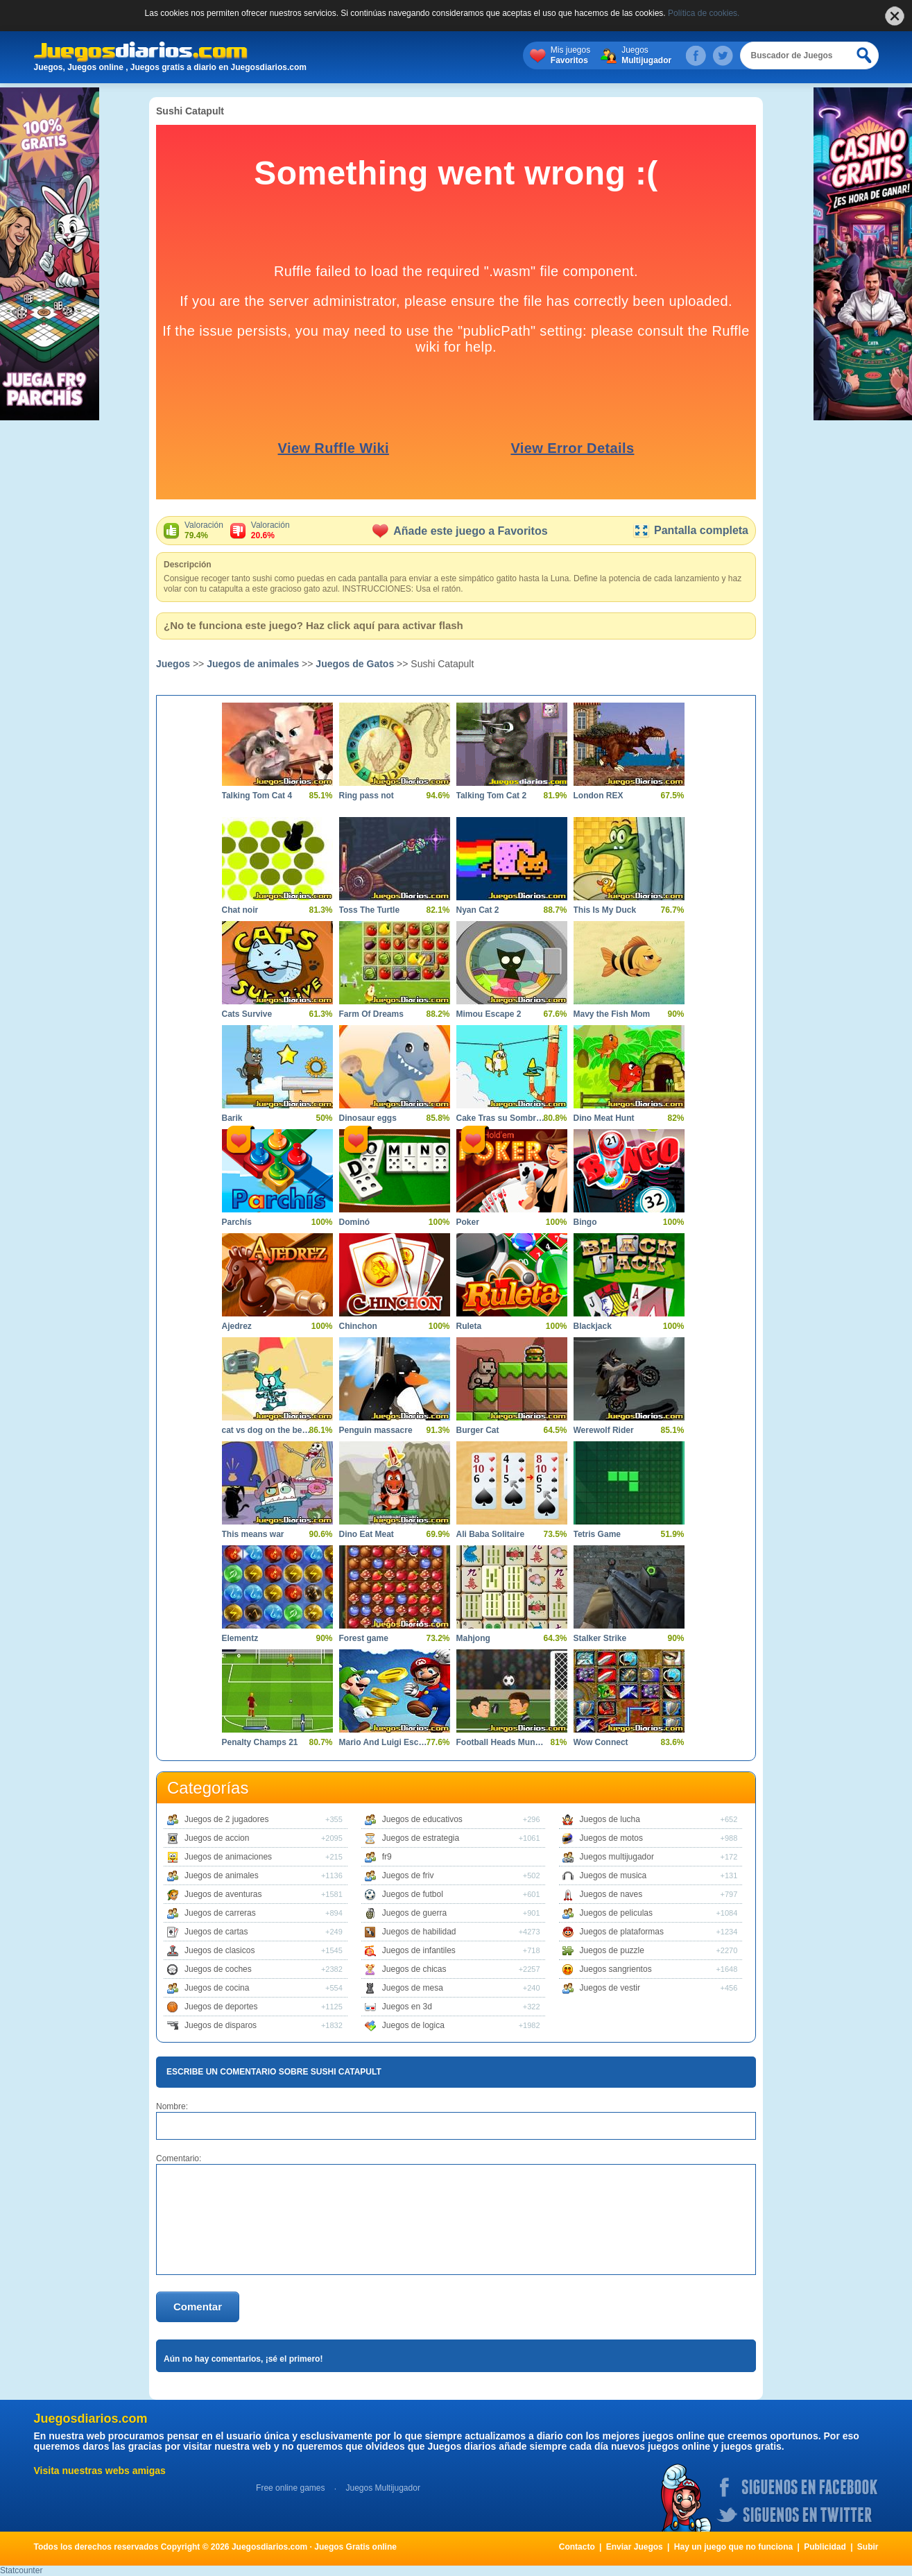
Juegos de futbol (412, 1894)
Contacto (577, 2547)
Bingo (585, 1222)
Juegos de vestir (610, 1988)
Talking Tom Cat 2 (491, 795)
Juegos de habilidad (419, 1932)
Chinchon (358, 1326)
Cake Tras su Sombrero (501, 1118)
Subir (868, 2547)
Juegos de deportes (220, 2006)
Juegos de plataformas (622, 1932)
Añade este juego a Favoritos (459, 531)
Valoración (203, 530)
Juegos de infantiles (419, 1950)
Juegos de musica (613, 1875)
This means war (253, 1534)
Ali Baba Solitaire (490, 1534)
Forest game (363, 1638)
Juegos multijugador (617, 1857)
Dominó (354, 1222)
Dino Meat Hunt (604, 1118)
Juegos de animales (253, 663)
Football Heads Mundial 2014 (501, 1742)
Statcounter (21, 2570)
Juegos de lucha (610, 1819)
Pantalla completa (690, 530)
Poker (467, 1222)
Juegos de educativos (422, 1819)
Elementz (240, 1638)
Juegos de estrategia (420, 1838)
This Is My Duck (605, 910)
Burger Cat (477, 1430)
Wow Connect (601, 1742)
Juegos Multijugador (382, 2488)
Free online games (290, 2488)
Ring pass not (366, 795)
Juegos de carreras (220, 1913)
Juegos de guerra (414, 1913)
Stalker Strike (600, 1638)
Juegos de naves (611, 1894)
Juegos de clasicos (219, 1950)
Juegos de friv (408, 1875)
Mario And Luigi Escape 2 (384, 1742)
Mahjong (473, 1638)
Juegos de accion (216, 1838)
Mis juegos (570, 55)
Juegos (646, 55)
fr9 (387, 1857)
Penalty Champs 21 (260, 1742)
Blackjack (593, 1326)
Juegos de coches (218, 1969)
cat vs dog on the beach (267, 1430)
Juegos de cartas (216, 1932)
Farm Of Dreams (371, 1014)
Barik (232, 1118)
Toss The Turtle (369, 910)
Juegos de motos (611, 1838)
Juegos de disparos (220, 2025)
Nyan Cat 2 (477, 910)
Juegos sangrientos (616, 1969)
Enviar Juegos (634, 2547)
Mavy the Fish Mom (612, 1014)
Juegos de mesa (412, 1988)
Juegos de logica (413, 2025)
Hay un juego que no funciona (733, 2547)
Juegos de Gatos (355, 663)
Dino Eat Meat (366, 1534)
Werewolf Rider (604, 1430)
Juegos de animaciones (228, 1857)
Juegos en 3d (407, 2006)
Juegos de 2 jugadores (226, 1819)
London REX (598, 795)
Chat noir (240, 910)
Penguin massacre (376, 1430)
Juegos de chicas (414, 1969)
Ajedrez (237, 1326)
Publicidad (825, 2547)
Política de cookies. (703, 13)
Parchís (237, 1222)
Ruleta (469, 1326)
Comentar (197, 2306)
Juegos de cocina (216, 1988)
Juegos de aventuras (222, 1894)
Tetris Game (597, 1534)
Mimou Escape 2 (489, 1014)
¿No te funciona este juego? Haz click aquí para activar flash (313, 625)
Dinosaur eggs (368, 1118)
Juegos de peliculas (616, 1913)
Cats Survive (247, 1014)
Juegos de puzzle (612, 1950)
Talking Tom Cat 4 (257, 795)
